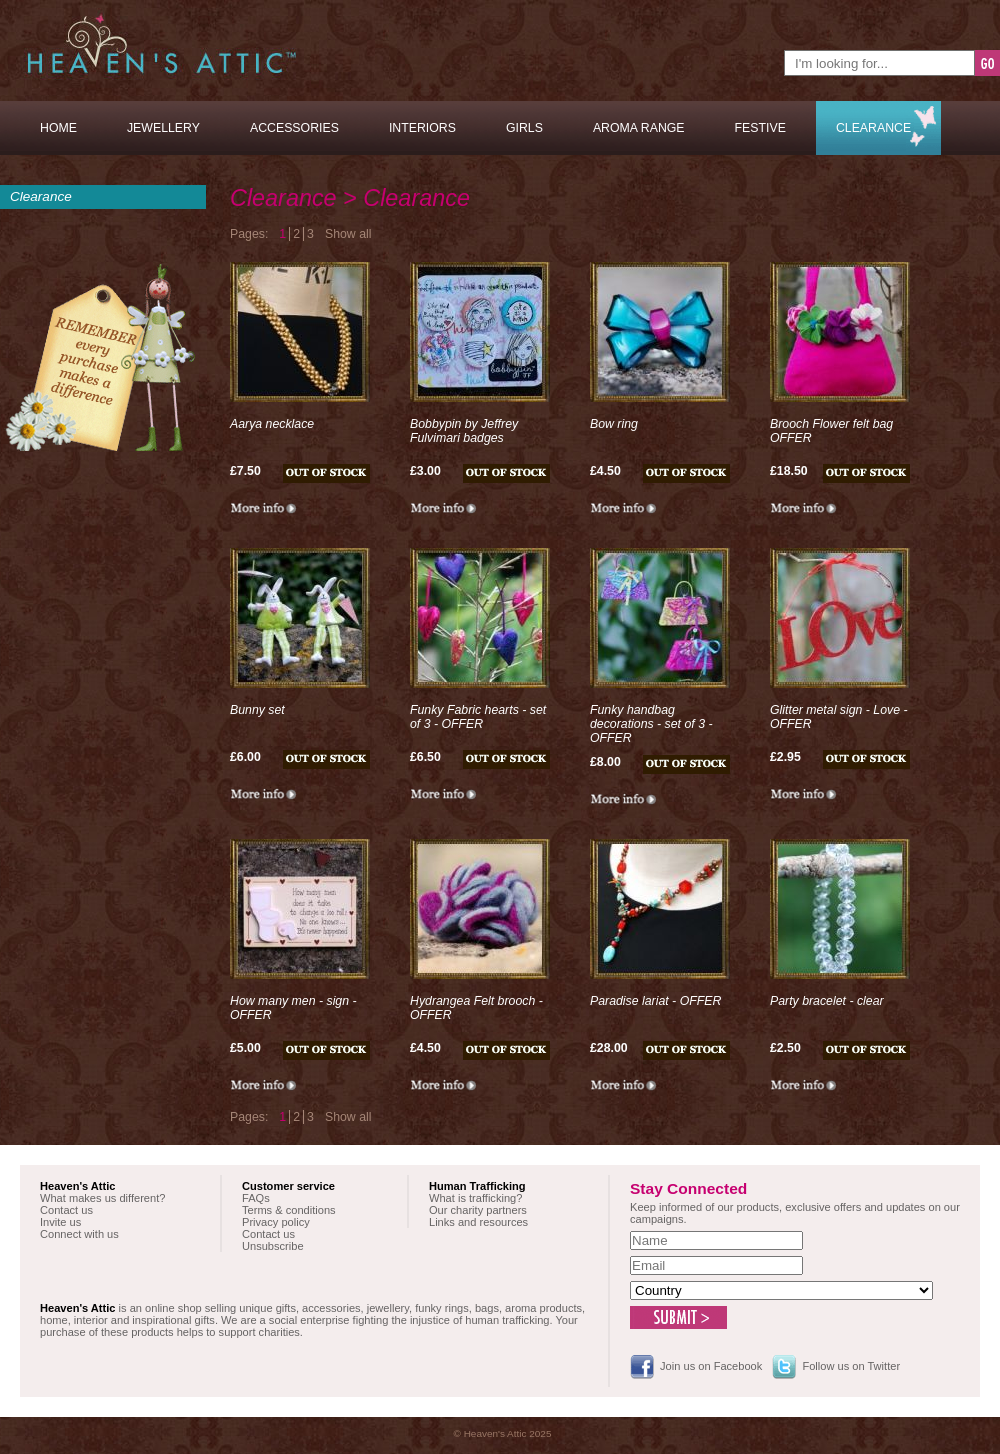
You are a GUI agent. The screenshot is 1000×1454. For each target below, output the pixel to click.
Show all (348, 234)
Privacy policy (276, 1222)
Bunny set (257, 710)
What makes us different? (102, 1198)
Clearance (873, 128)
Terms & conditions (289, 1210)
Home (58, 128)
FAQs (256, 1198)
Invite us (60, 1222)
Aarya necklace (272, 424)
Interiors (422, 128)
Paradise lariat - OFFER (655, 1001)
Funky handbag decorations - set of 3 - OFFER (651, 724)
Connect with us (79, 1234)
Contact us (66, 1210)
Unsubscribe (273, 1246)
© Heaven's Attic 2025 (503, 1433)
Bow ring (614, 424)
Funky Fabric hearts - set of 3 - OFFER (478, 717)
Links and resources (478, 1222)
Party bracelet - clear (827, 1001)
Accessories (294, 128)
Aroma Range (639, 128)
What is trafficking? (475, 1198)
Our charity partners (478, 1210)
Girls (524, 128)
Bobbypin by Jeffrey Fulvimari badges (464, 431)
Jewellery (163, 128)
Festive (760, 128)
